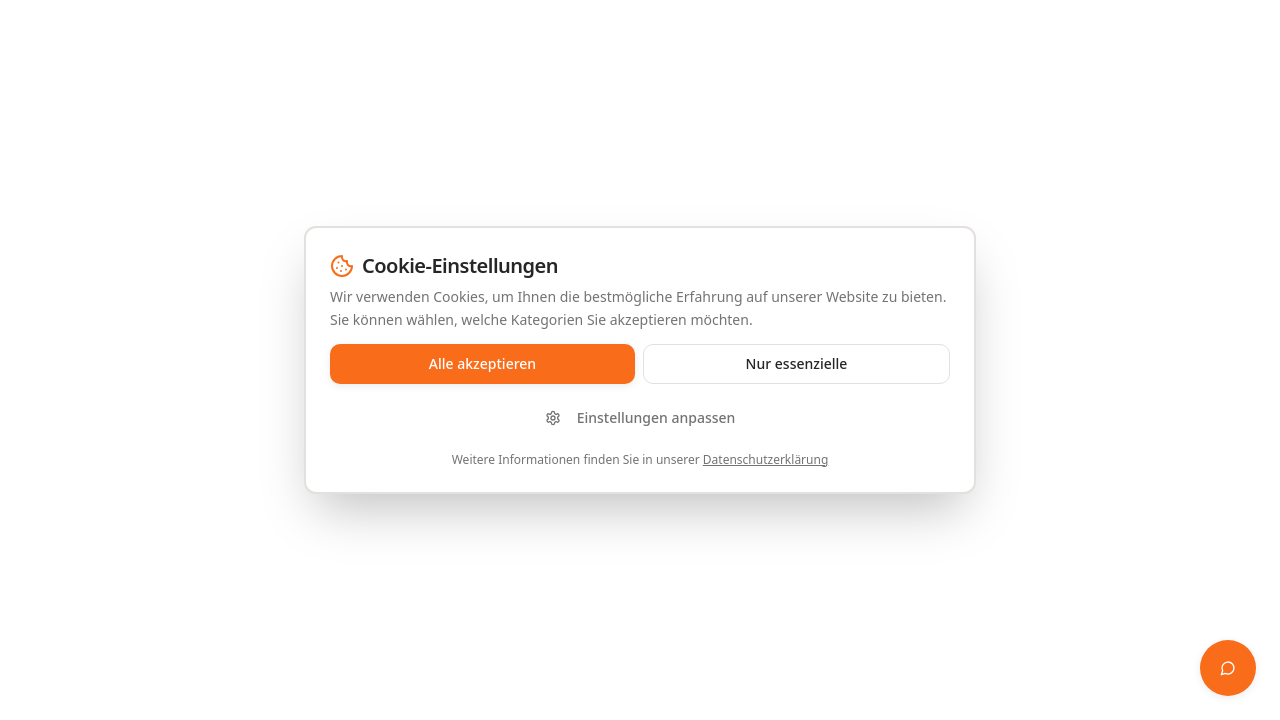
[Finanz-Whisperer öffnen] (1228, 668)
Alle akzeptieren (482, 363)
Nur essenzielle (797, 363)
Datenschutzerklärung (765, 459)
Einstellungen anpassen (640, 417)
